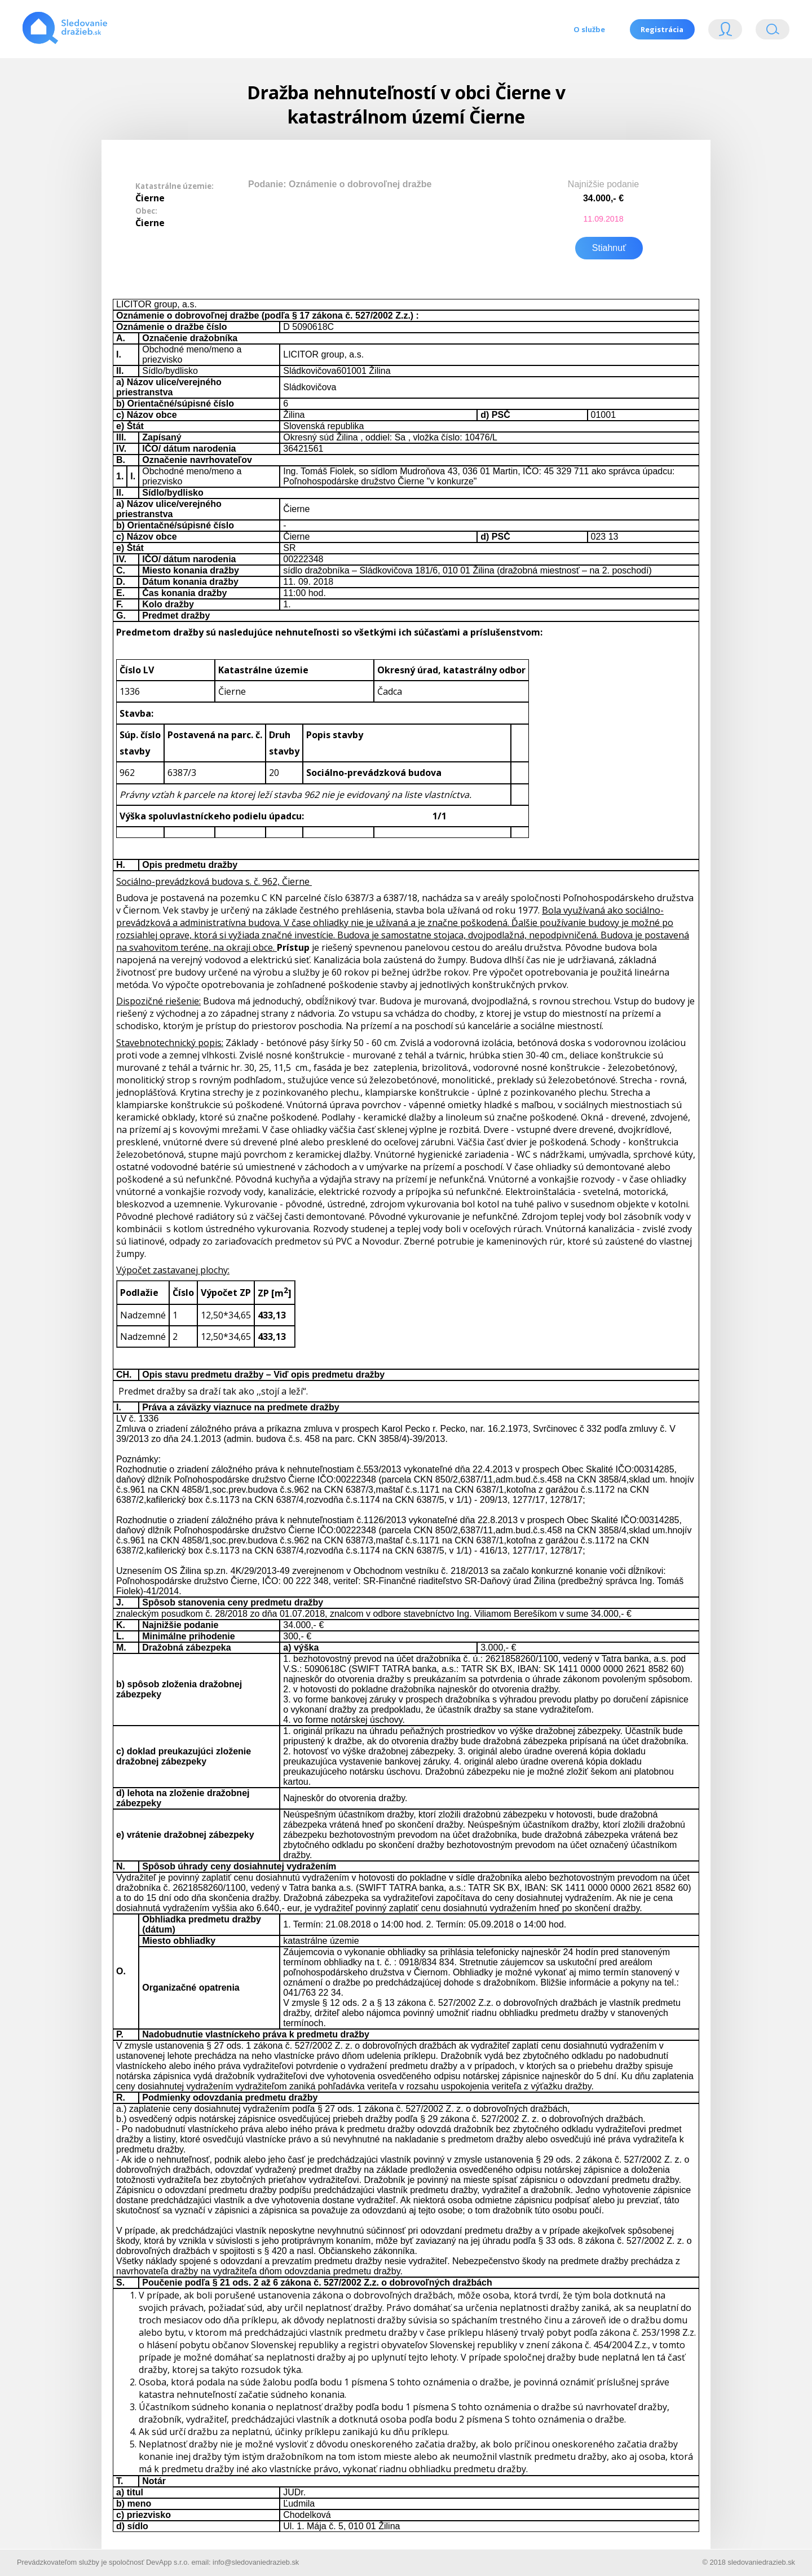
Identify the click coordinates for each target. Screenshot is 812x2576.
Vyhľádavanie (772, 31)
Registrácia (662, 29)
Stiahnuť (609, 247)
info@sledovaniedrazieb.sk (256, 2561)
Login (725, 31)
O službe (588, 29)
